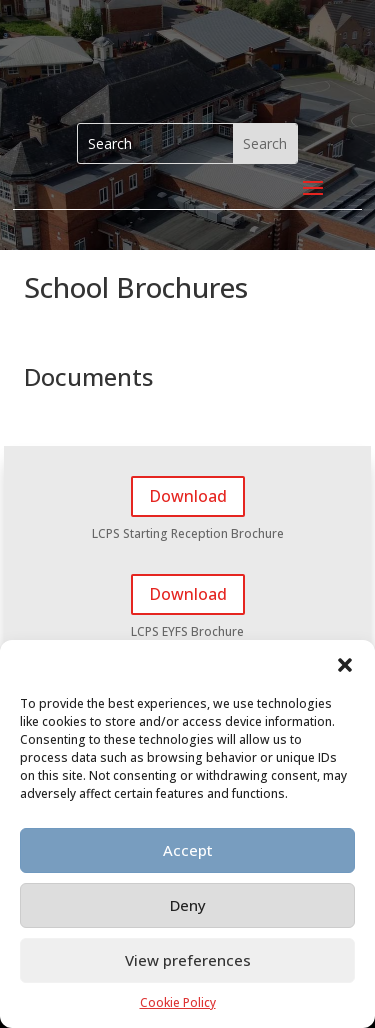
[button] (345, 665)
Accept (188, 850)
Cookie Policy (178, 1002)
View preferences (188, 960)
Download (188, 496)
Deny (188, 905)
